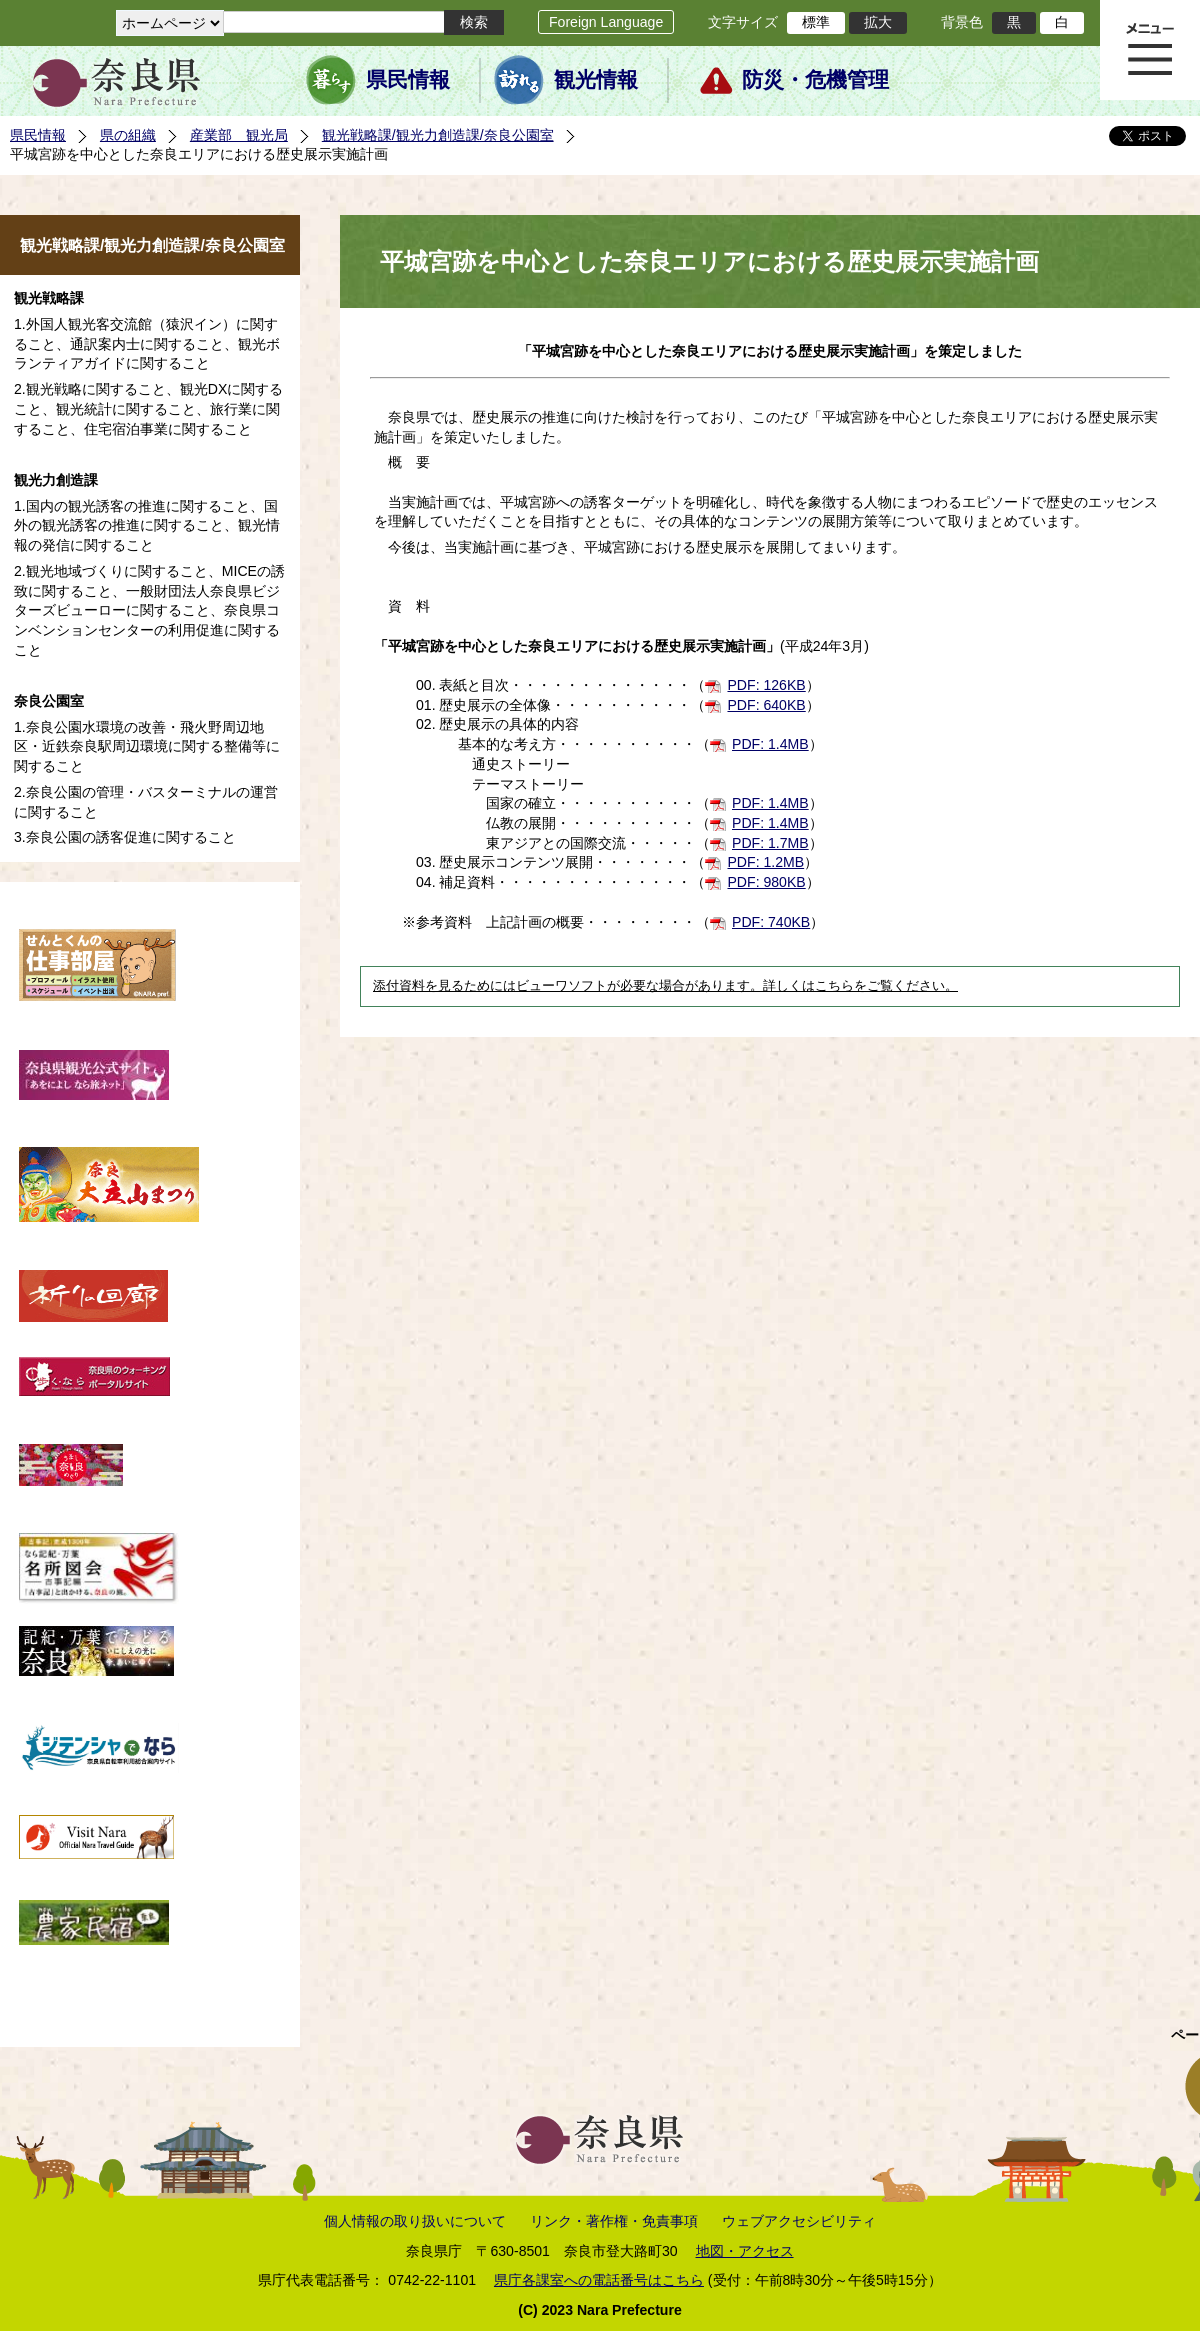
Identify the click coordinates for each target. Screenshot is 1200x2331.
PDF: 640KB (766, 705)
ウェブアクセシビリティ (799, 2221)
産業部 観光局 (239, 135)
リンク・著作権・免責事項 (614, 2221)
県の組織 (128, 135)
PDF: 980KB (766, 882)
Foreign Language (606, 22)
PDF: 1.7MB (770, 843)
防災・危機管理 (815, 80)
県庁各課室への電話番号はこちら (599, 2280)
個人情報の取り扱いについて (415, 2221)
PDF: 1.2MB (765, 862)
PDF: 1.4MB (770, 744)
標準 (816, 22)
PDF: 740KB (771, 922)
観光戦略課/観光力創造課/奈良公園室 (438, 135)
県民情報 (408, 80)
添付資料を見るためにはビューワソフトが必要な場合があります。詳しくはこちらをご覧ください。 (665, 986)
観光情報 (596, 80)
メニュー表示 (1150, 50)
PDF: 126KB (766, 685)
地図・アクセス (745, 2251)
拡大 (878, 22)
